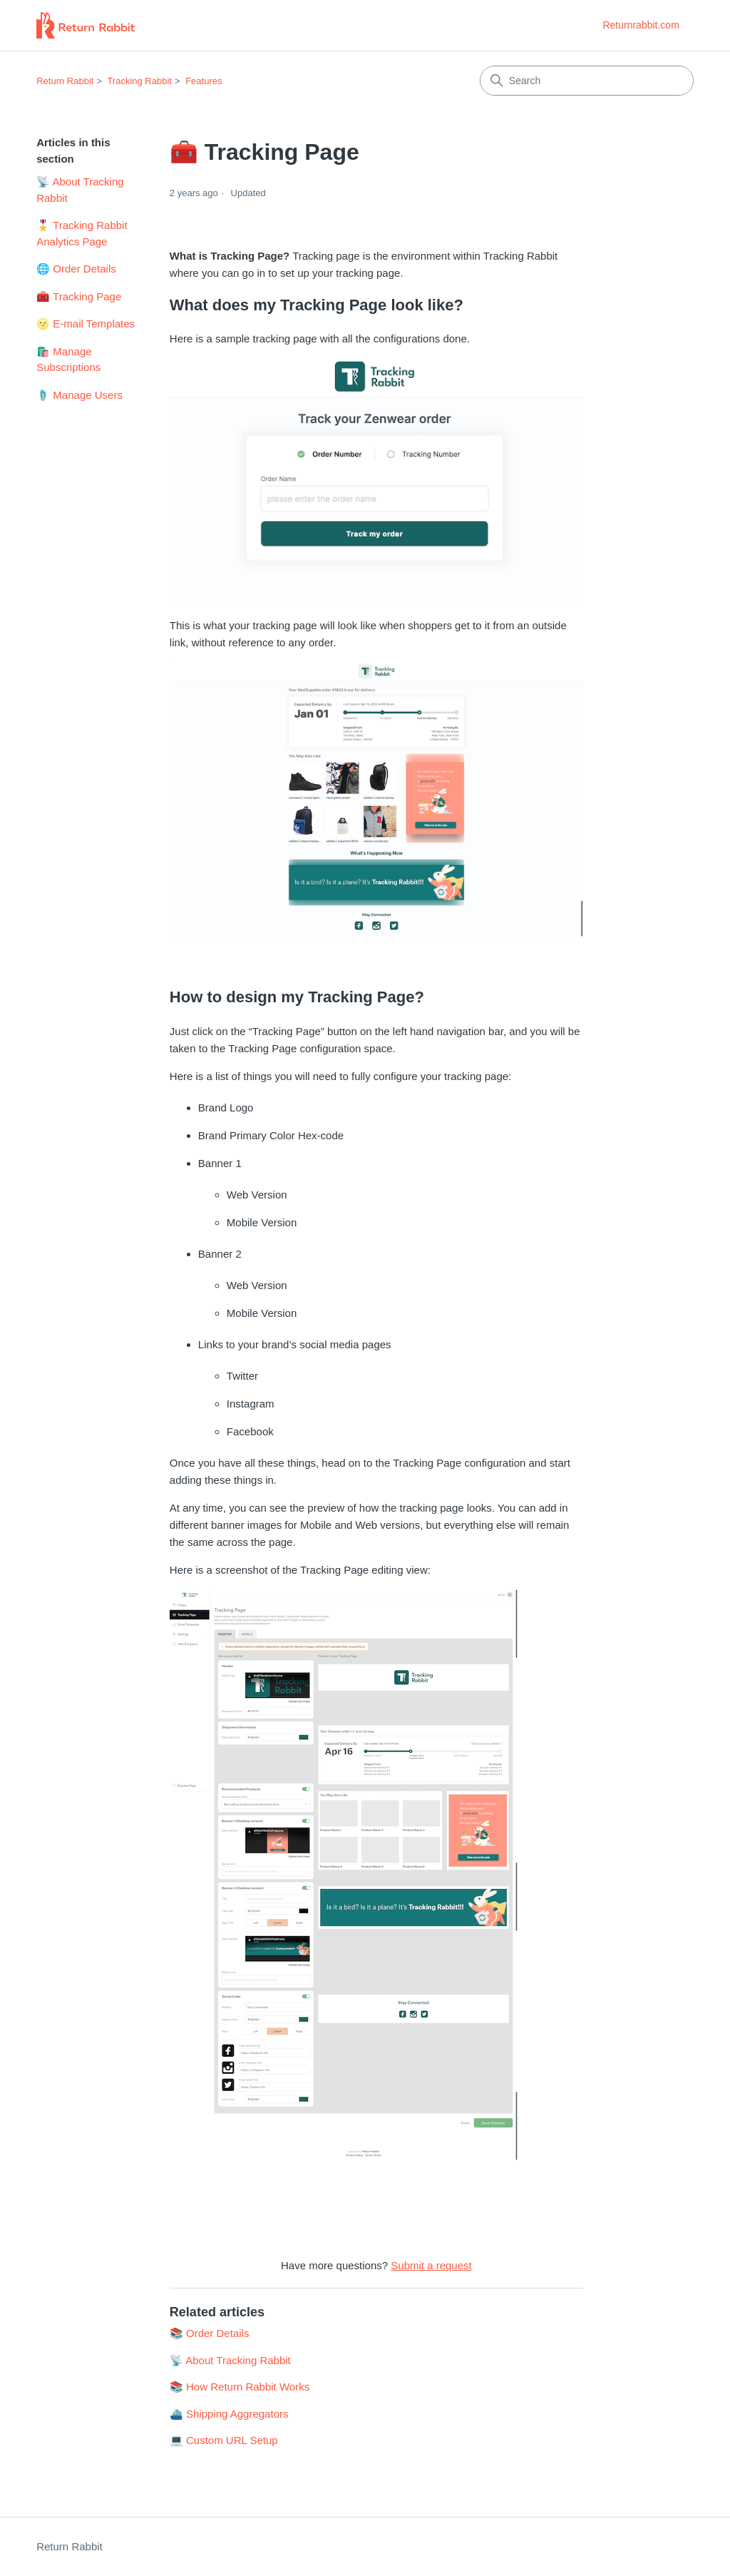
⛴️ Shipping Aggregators (229, 2414)
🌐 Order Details (76, 269)
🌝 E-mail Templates (85, 323)
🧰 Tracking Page (78, 296)
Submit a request (431, 2265)
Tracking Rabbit (139, 81)
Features (203, 81)
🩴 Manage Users (79, 395)
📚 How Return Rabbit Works (239, 2387)
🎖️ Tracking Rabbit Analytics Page (81, 233)
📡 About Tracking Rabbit (79, 189)
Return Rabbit (64, 81)
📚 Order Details (210, 2333)
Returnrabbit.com (640, 25)
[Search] (586, 80)
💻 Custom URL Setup (224, 2440)
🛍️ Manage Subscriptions (68, 359)
